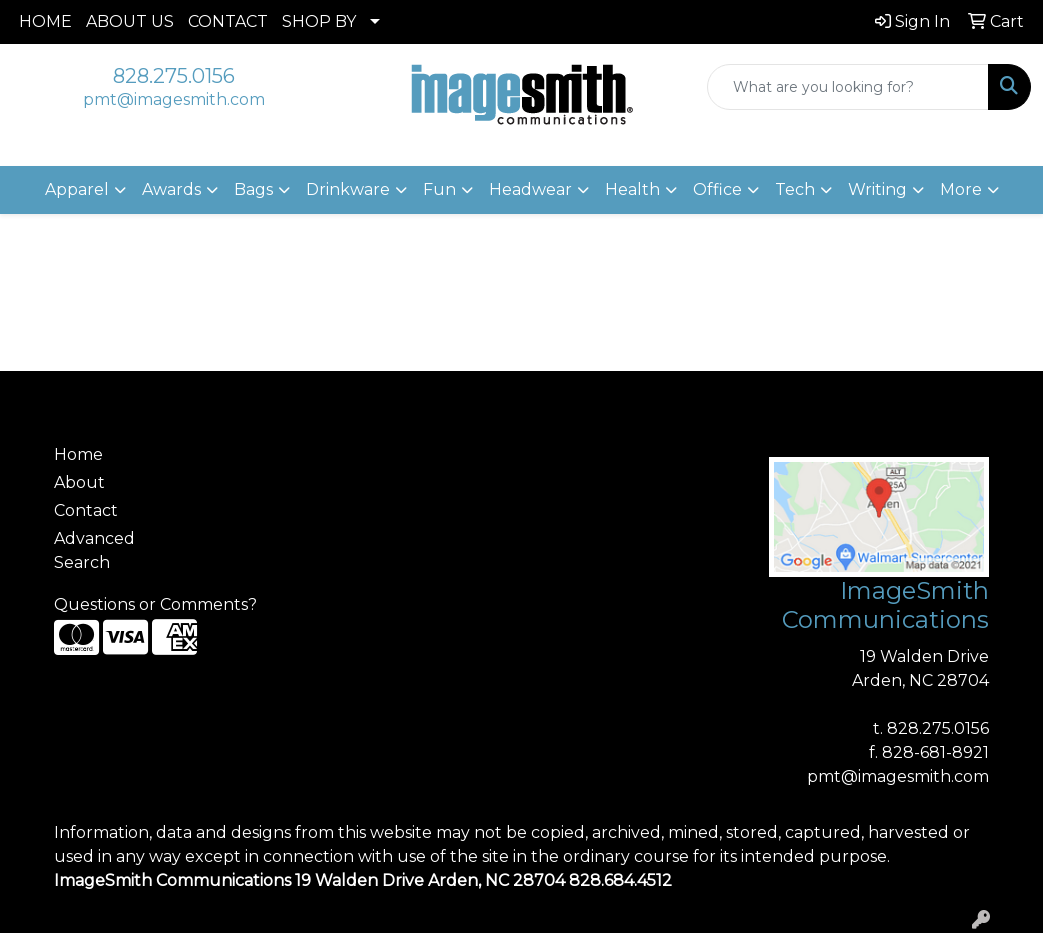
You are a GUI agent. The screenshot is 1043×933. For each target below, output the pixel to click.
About (79, 482)
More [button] (961, 189)
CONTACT (228, 21)
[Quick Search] (848, 87)
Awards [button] (171, 189)
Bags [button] (253, 189)
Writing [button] (877, 189)
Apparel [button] (77, 189)
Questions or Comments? (155, 604)
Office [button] (717, 189)
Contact (86, 510)
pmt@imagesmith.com (174, 99)
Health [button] (632, 189)
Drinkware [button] (348, 189)
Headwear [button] (530, 189)
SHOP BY (319, 21)
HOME (45, 21)
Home (78, 454)
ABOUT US (130, 21)
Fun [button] (439, 189)
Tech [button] (795, 189)
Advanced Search (94, 550)
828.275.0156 (174, 76)
